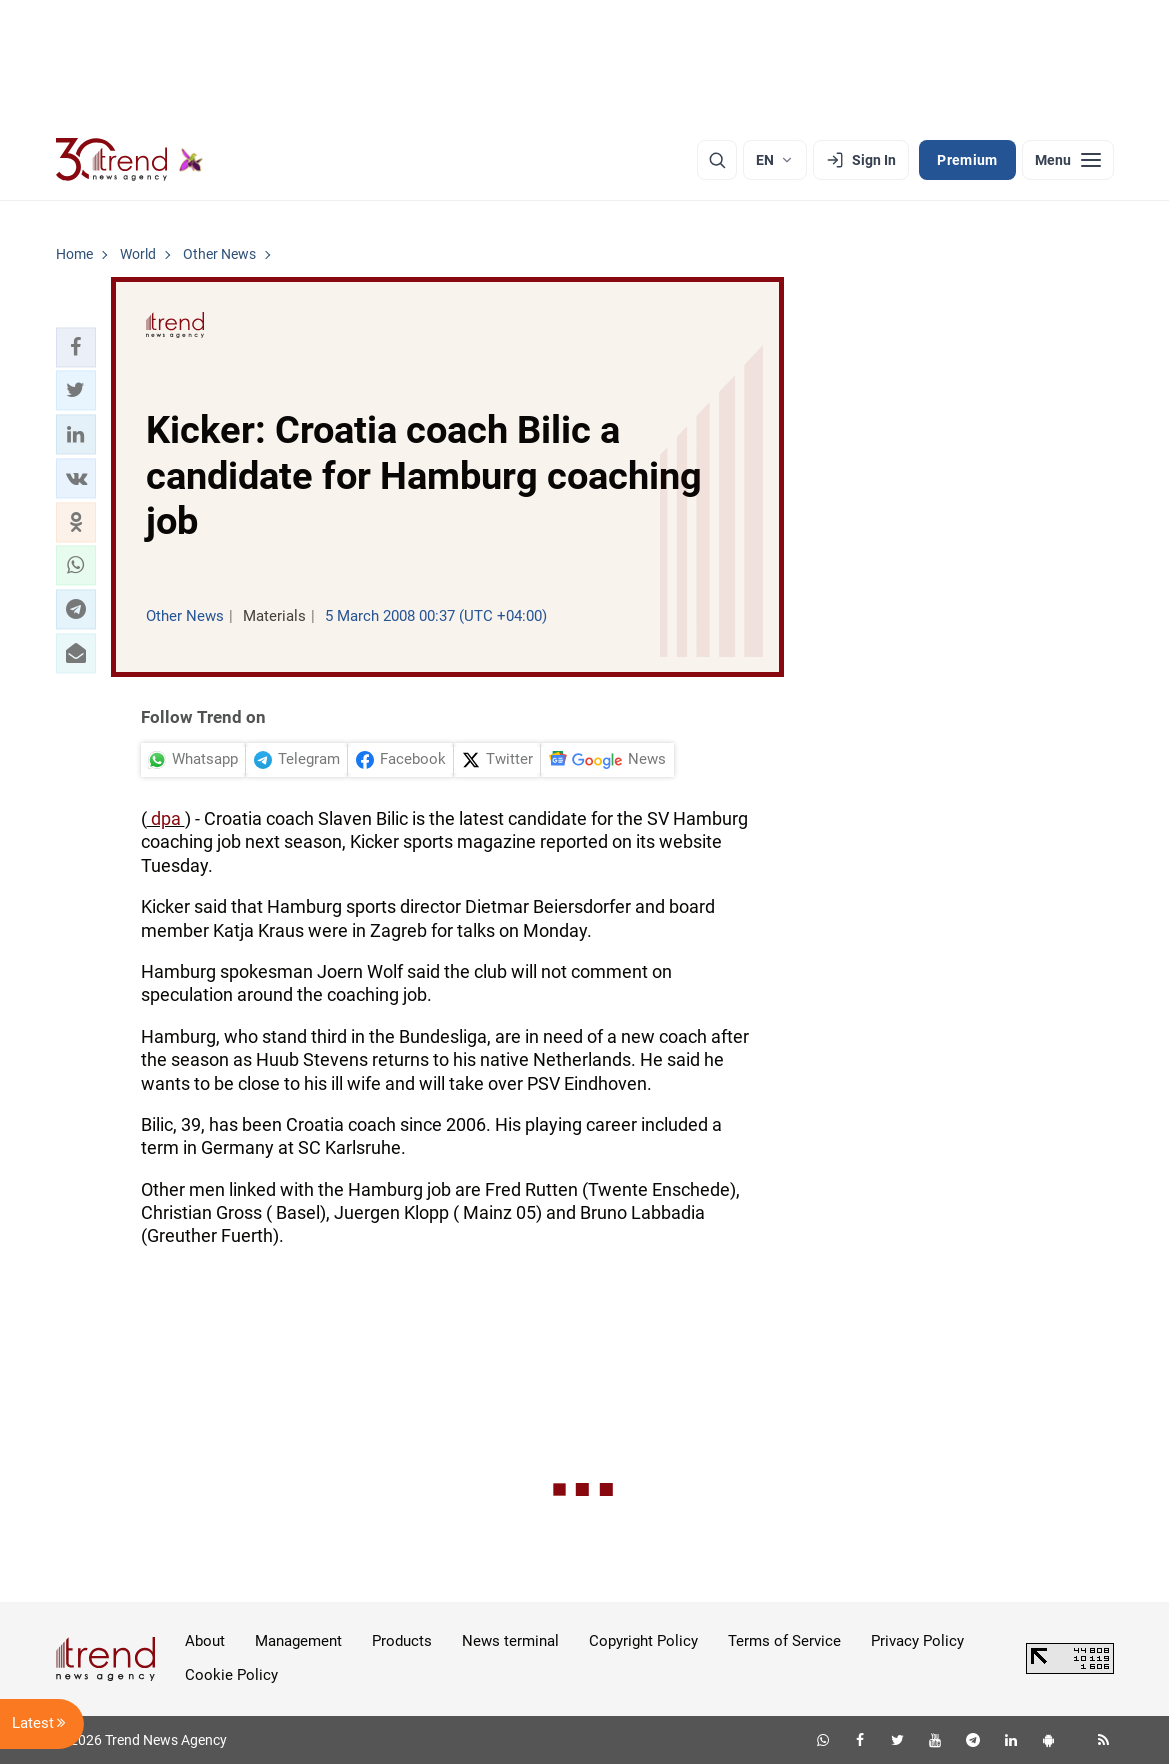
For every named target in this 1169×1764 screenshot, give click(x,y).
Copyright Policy (643, 1641)
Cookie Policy (231, 1675)
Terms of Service (784, 1641)
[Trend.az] (130, 160)
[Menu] (1068, 160)
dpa (166, 818)
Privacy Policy (917, 1641)
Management (298, 1641)
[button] (76, 347)
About (205, 1641)
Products (402, 1641)
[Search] (717, 160)
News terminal (510, 1641)
